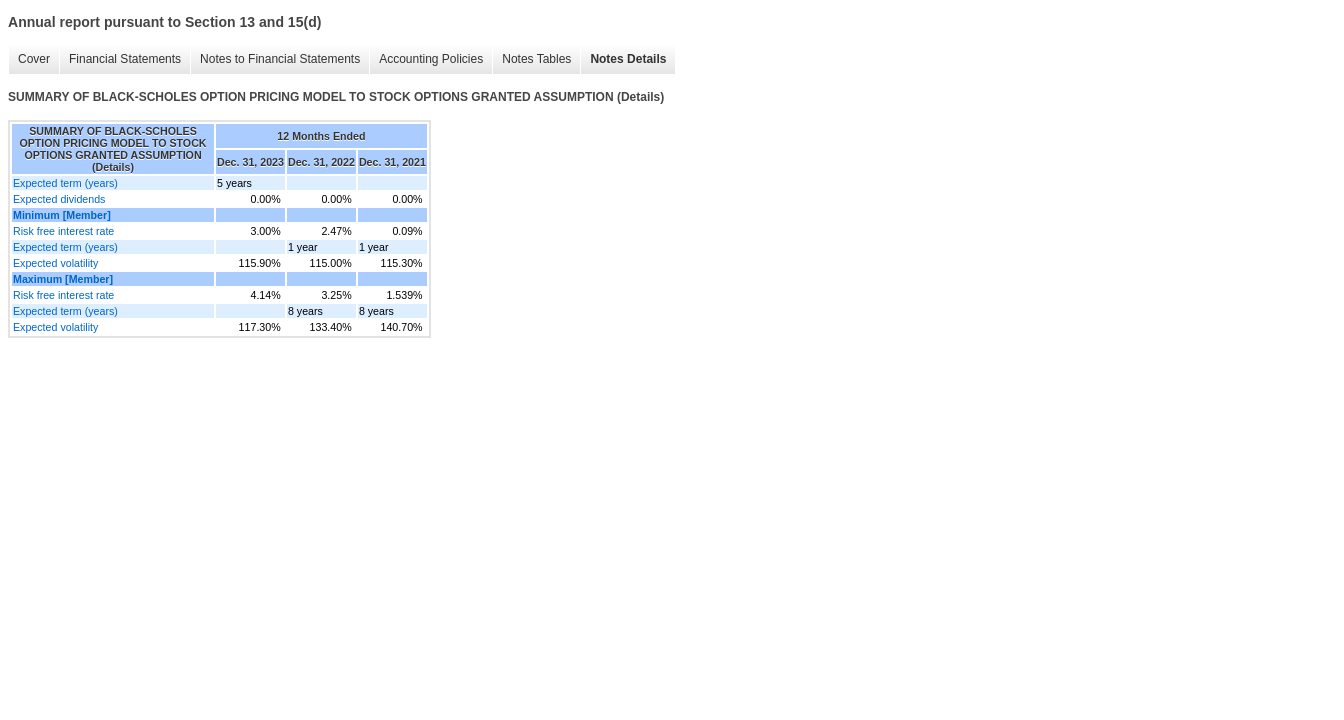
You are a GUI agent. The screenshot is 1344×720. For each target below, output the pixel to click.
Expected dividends (59, 199)
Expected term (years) (65, 183)
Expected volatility (55, 263)
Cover (34, 59)
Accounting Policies (431, 59)
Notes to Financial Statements (280, 59)
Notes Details (628, 59)
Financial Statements (125, 59)
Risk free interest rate (63, 231)
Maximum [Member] (63, 279)
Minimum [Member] (62, 215)
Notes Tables (536, 59)
